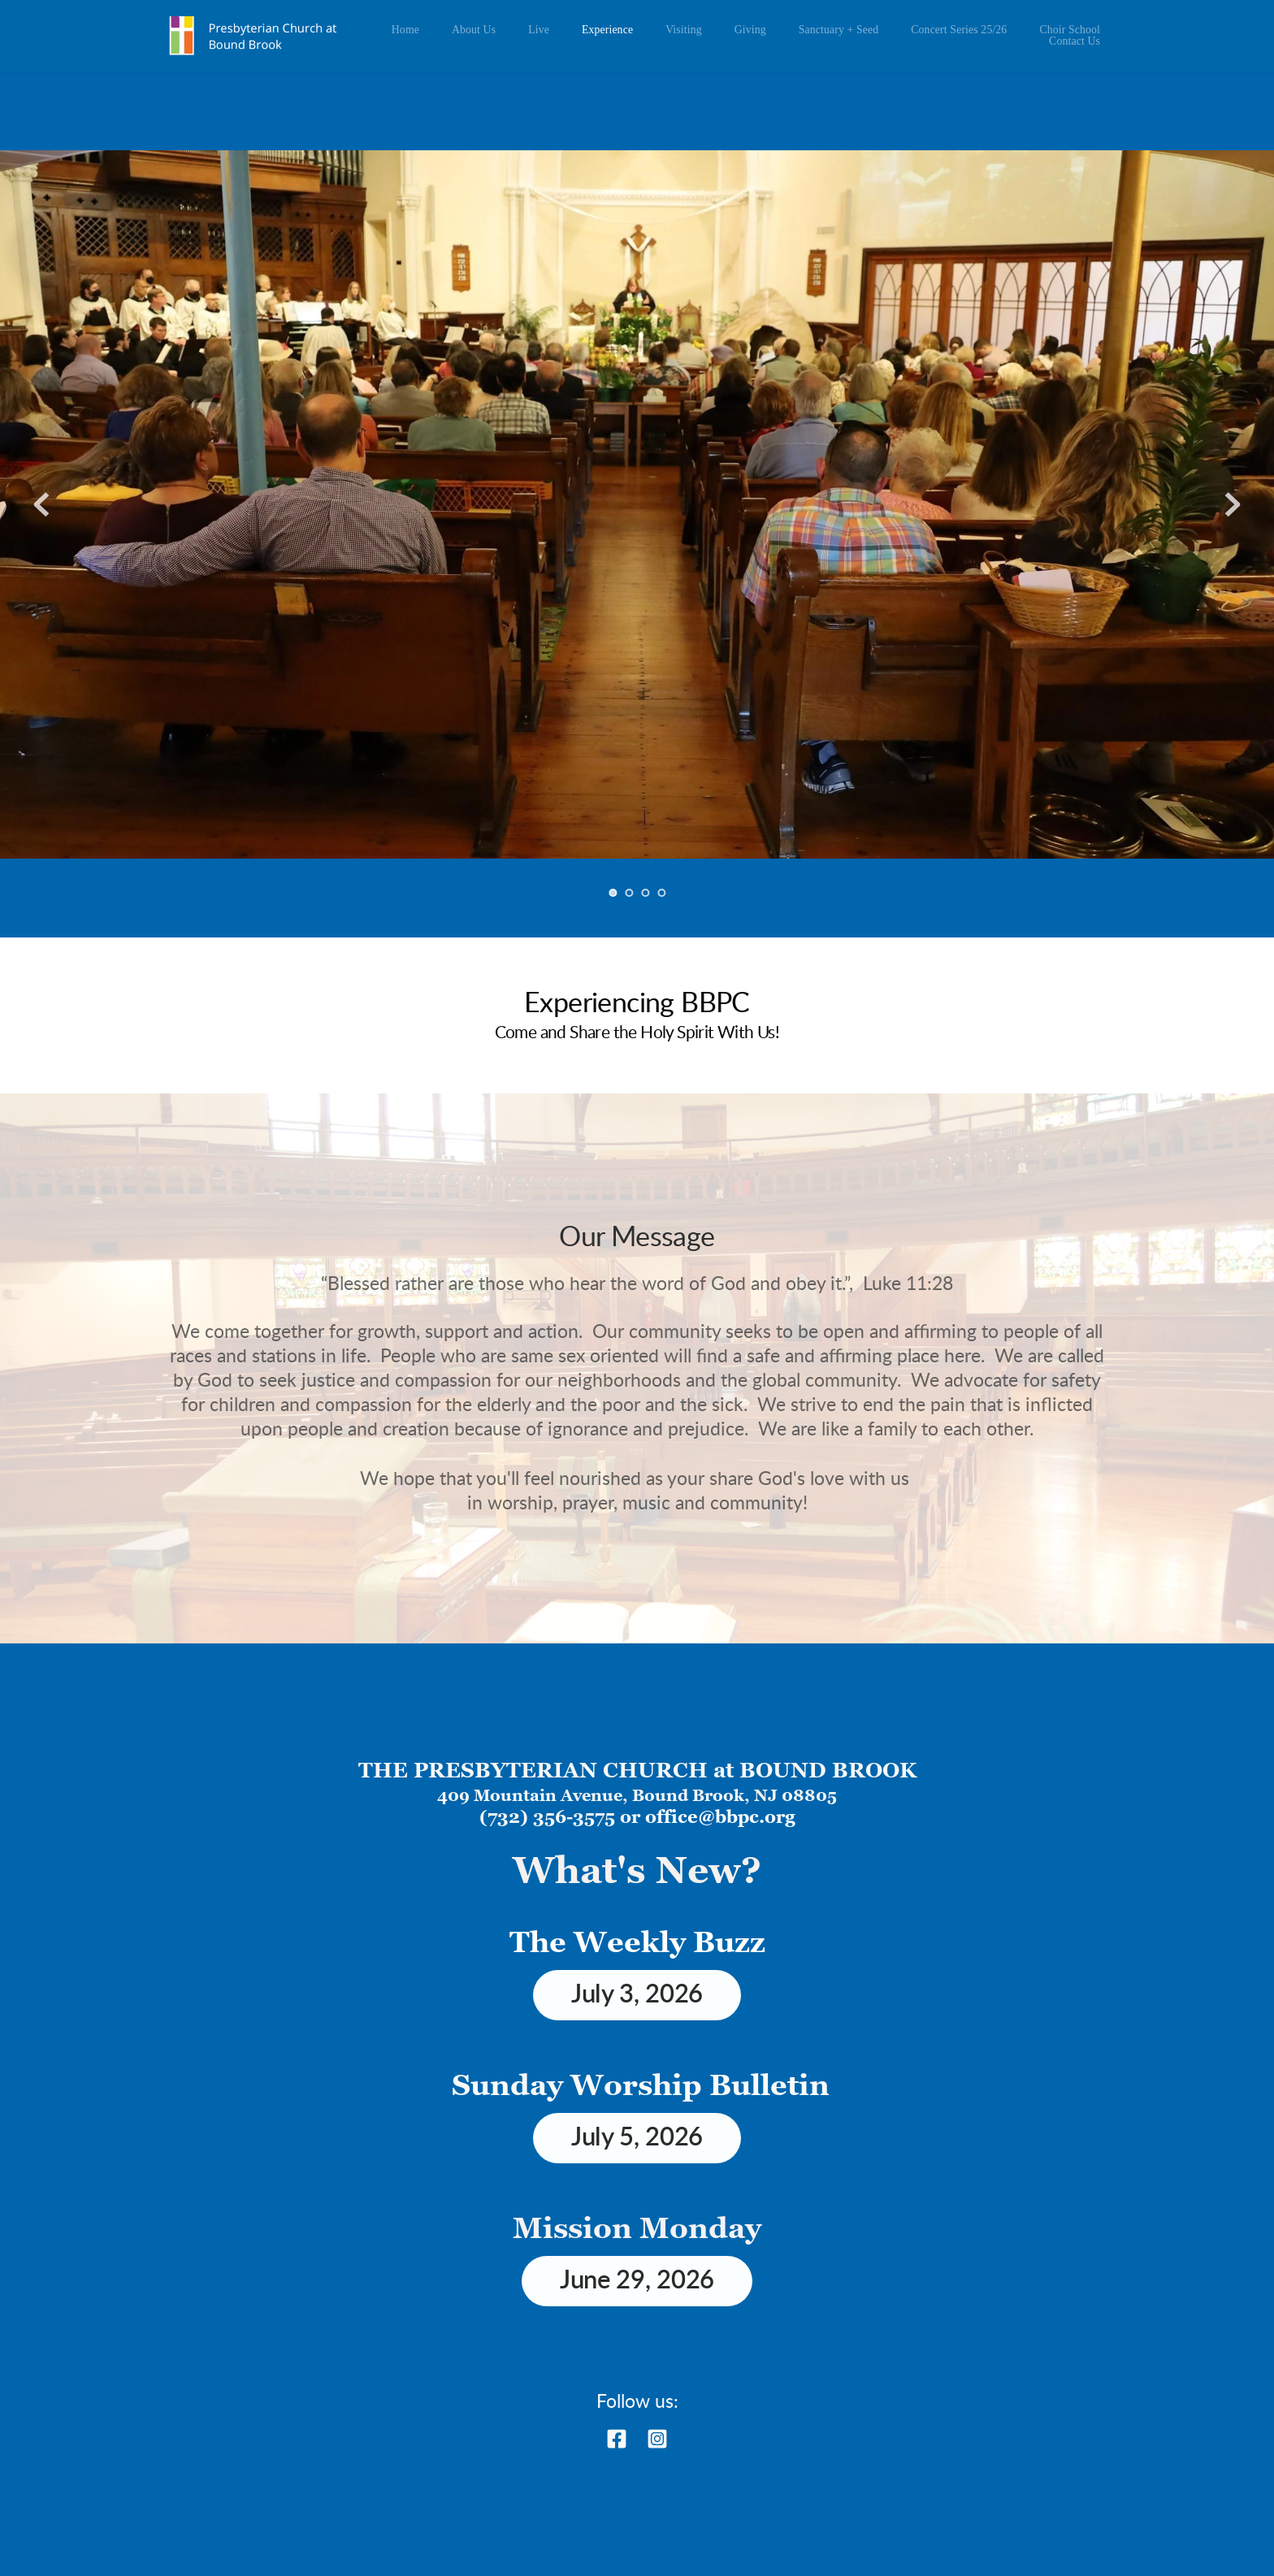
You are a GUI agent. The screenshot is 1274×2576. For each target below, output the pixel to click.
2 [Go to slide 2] (629, 893)
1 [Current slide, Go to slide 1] (613, 893)
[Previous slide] (41, 504)
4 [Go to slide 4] (661, 893)
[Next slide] (1233, 504)
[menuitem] (405, 30)
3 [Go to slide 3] (645, 893)
